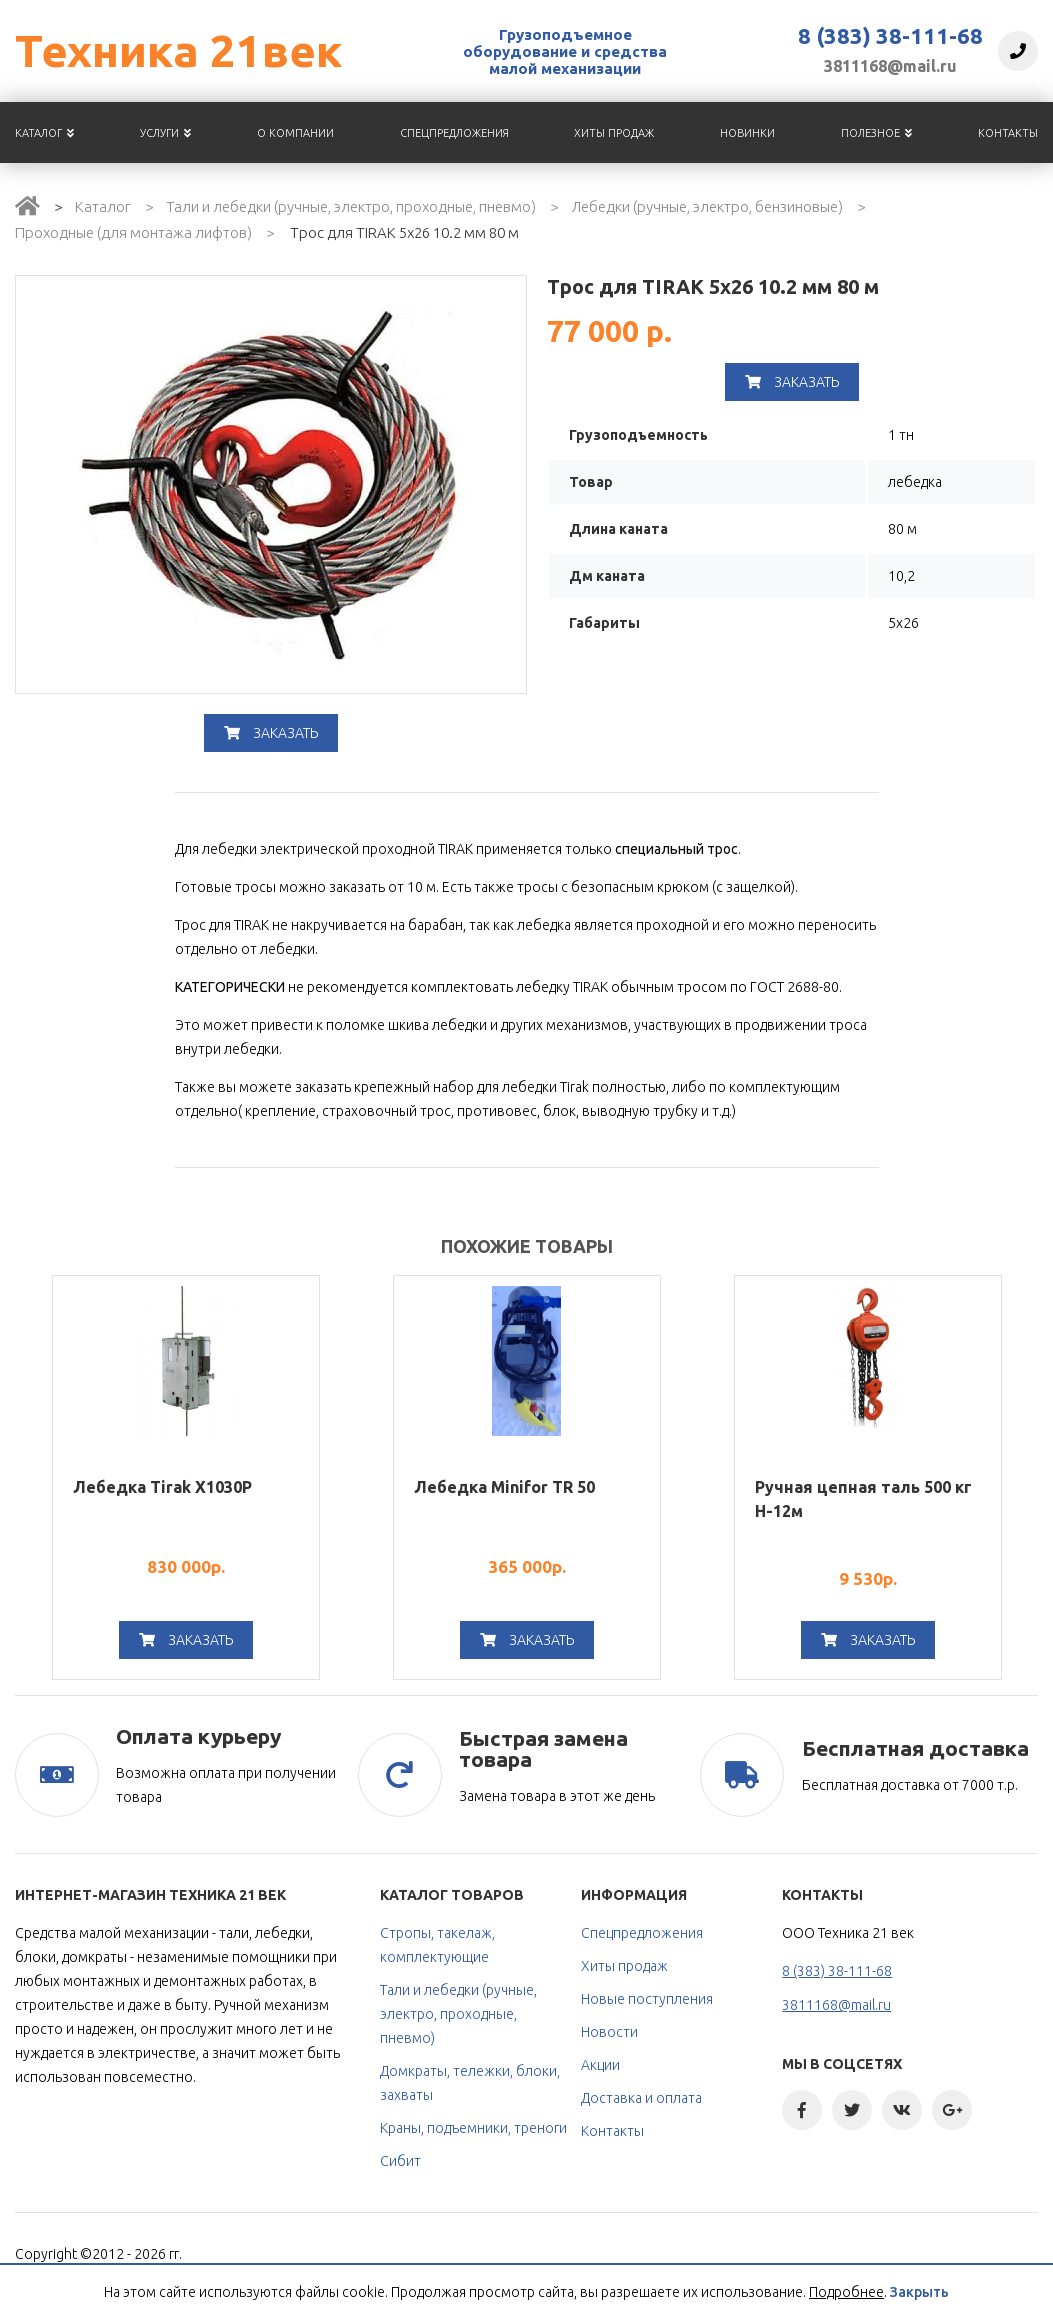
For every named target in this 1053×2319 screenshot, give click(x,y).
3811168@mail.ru (890, 66)
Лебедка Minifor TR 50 (504, 1487)
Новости (609, 2032)
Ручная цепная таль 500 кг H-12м (863, 1499)
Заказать (271, 733)
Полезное (876, 133)
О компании (295, 133)
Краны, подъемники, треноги (473, 2128)
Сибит (400, 2161)
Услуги (165, 133)
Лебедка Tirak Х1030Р (162, 1487)
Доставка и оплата (641, 2098)
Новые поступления (647, 1999)
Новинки (747, 133)
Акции (600, 2065)
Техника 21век (178, 50)
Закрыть (919, 2292)
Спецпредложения (454, 133)
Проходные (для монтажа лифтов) (133, 232)
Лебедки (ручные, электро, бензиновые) (707, 206)
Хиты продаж (614, 133)
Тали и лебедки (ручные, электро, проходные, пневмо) (351, 206)
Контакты (1008, 133)
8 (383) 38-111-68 (890, 36)
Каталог (44, 133)
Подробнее (846, 2292)
